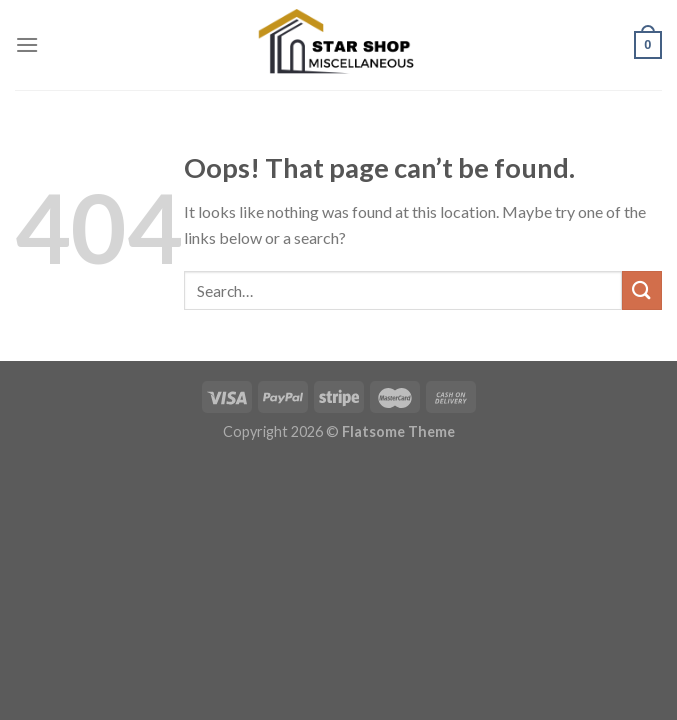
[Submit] (642, 290)
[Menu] (27, 44)
